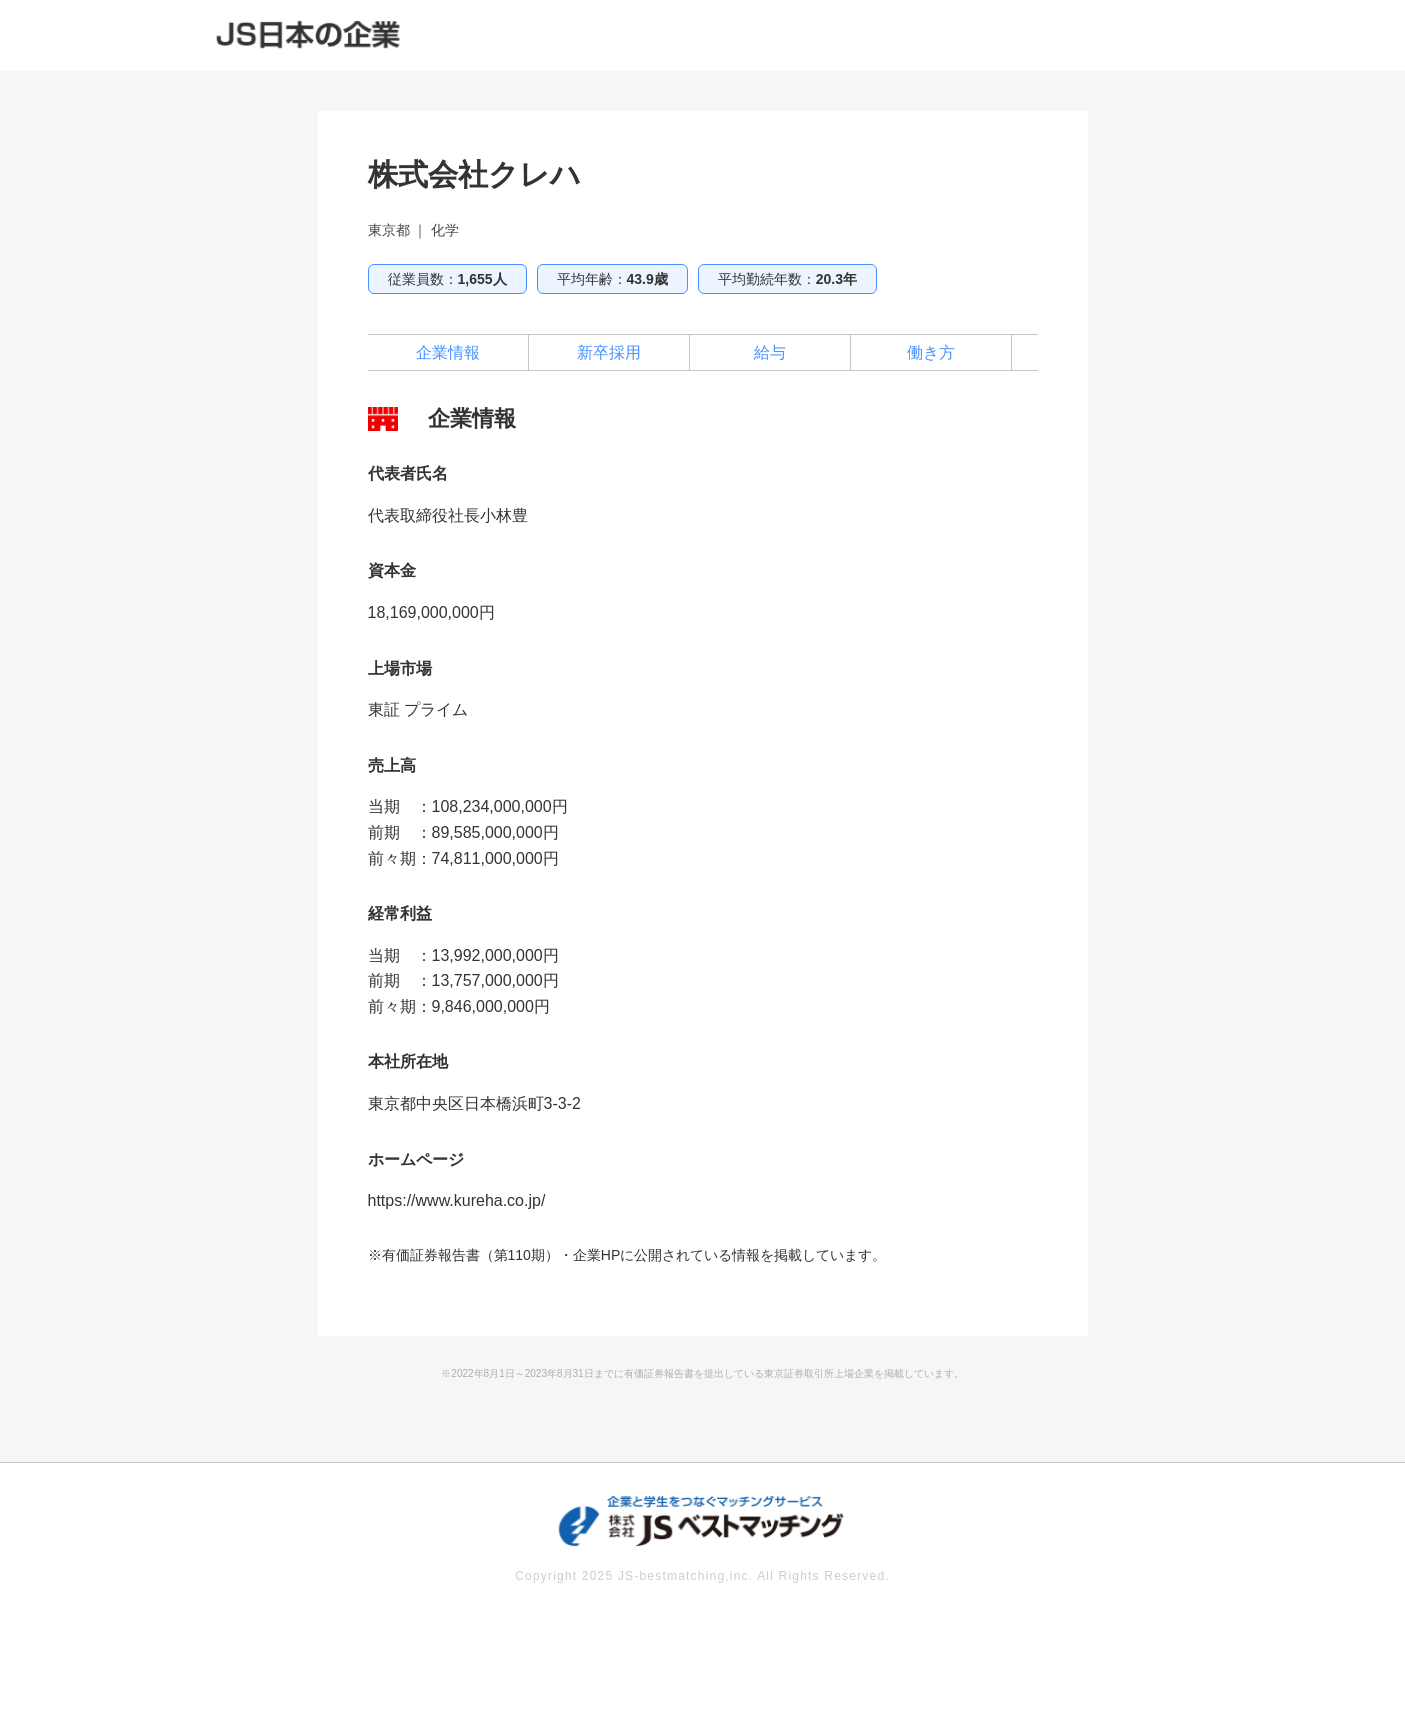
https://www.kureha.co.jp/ (457, 1200)
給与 (770, 352)
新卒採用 (609, 352)
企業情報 (448, 352)
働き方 (931, 352)
